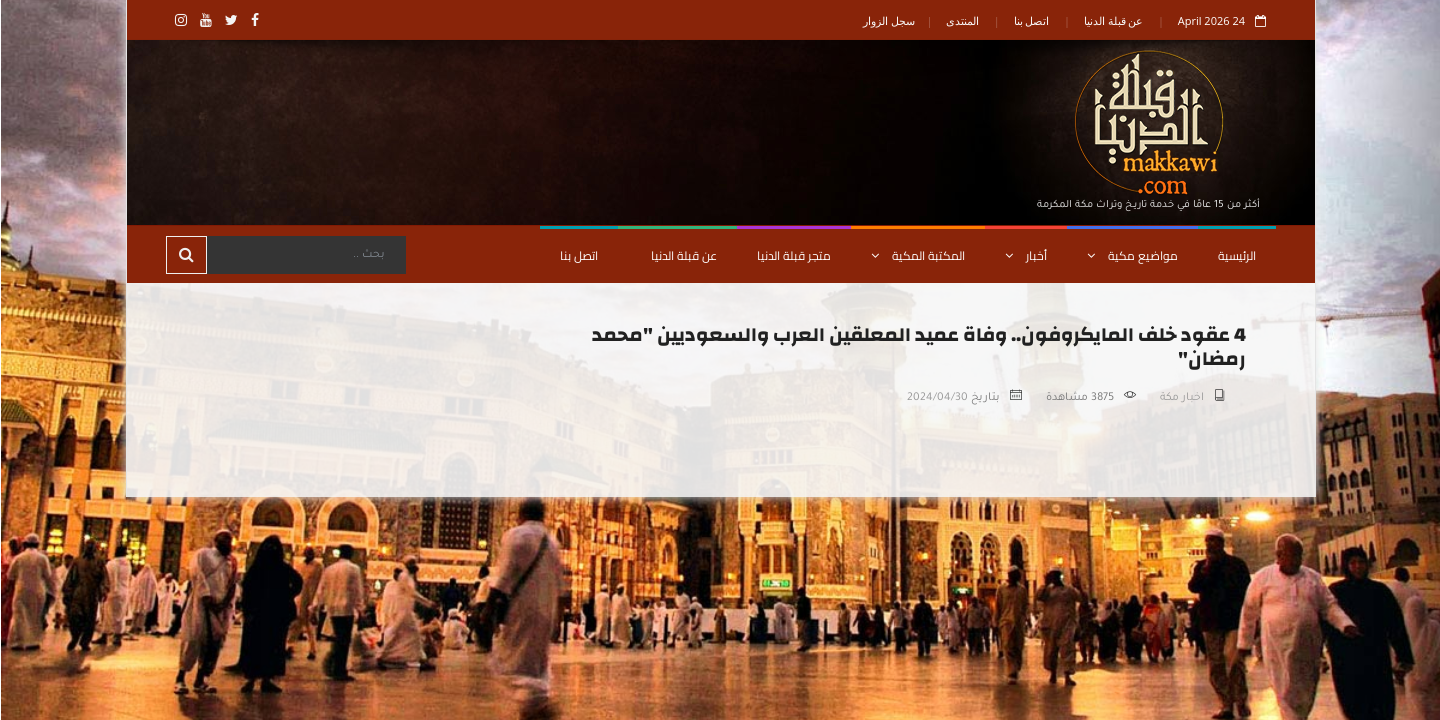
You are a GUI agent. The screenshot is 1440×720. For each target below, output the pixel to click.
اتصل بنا (1031, 20)
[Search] (305, 255)
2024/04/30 (936, 398)
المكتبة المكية (917, 255)
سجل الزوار (888, 20)
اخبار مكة (1181, 398)
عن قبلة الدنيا (1113, 20)
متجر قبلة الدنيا (793, 255)
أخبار (1025, 255)
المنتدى (961, 20)
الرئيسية (1236, 255)
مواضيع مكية (1131, 255)
